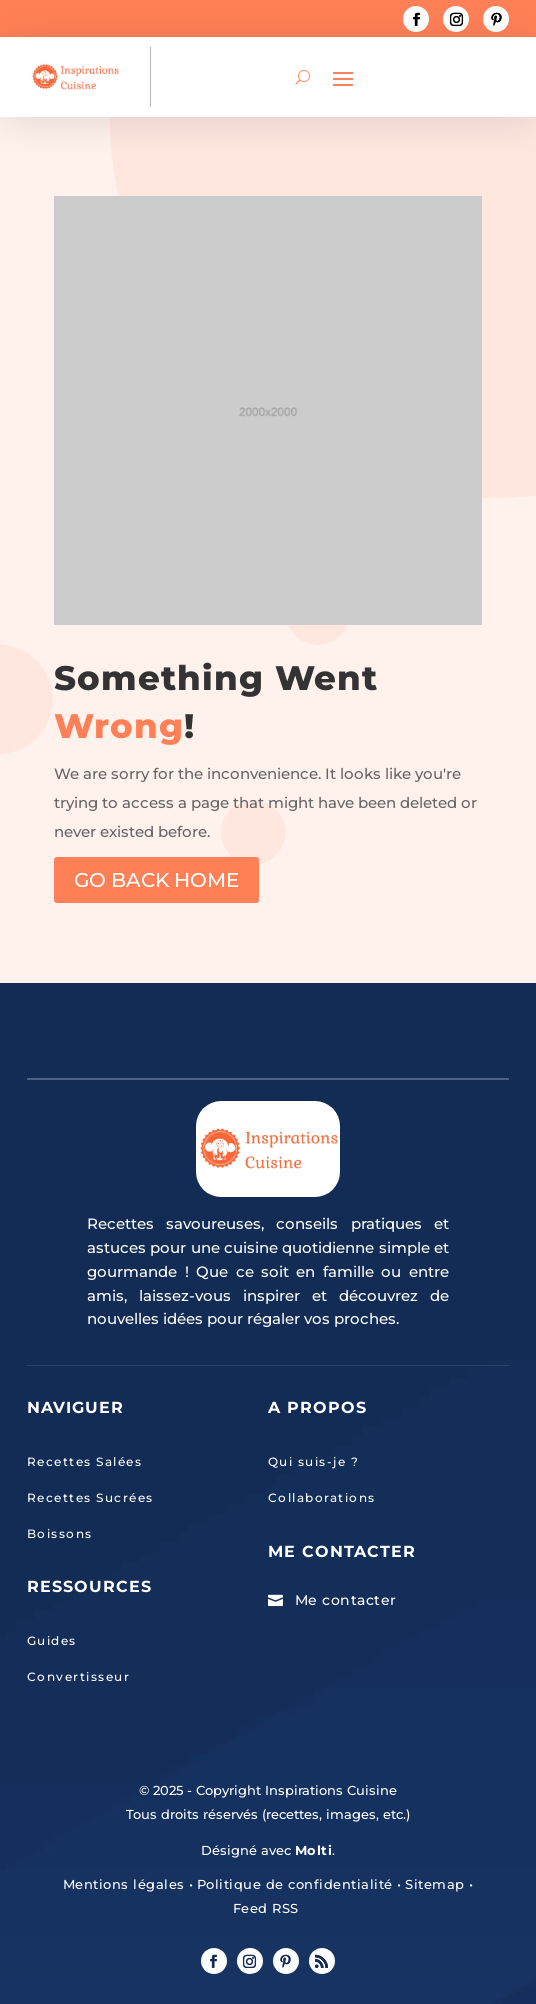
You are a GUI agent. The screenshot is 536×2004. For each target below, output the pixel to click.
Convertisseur (79, 1676)
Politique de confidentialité (295, 1884)
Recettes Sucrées (90, 1497)
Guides (52, 1640)
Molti (314, 1850)
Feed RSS (266, 1908)
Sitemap (433, 1884)
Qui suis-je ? (314, 1461)
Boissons (60, 1533)
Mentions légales (124, 1884)
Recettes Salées (85, 1461)
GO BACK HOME (156, 880)
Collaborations (322, 1497)
